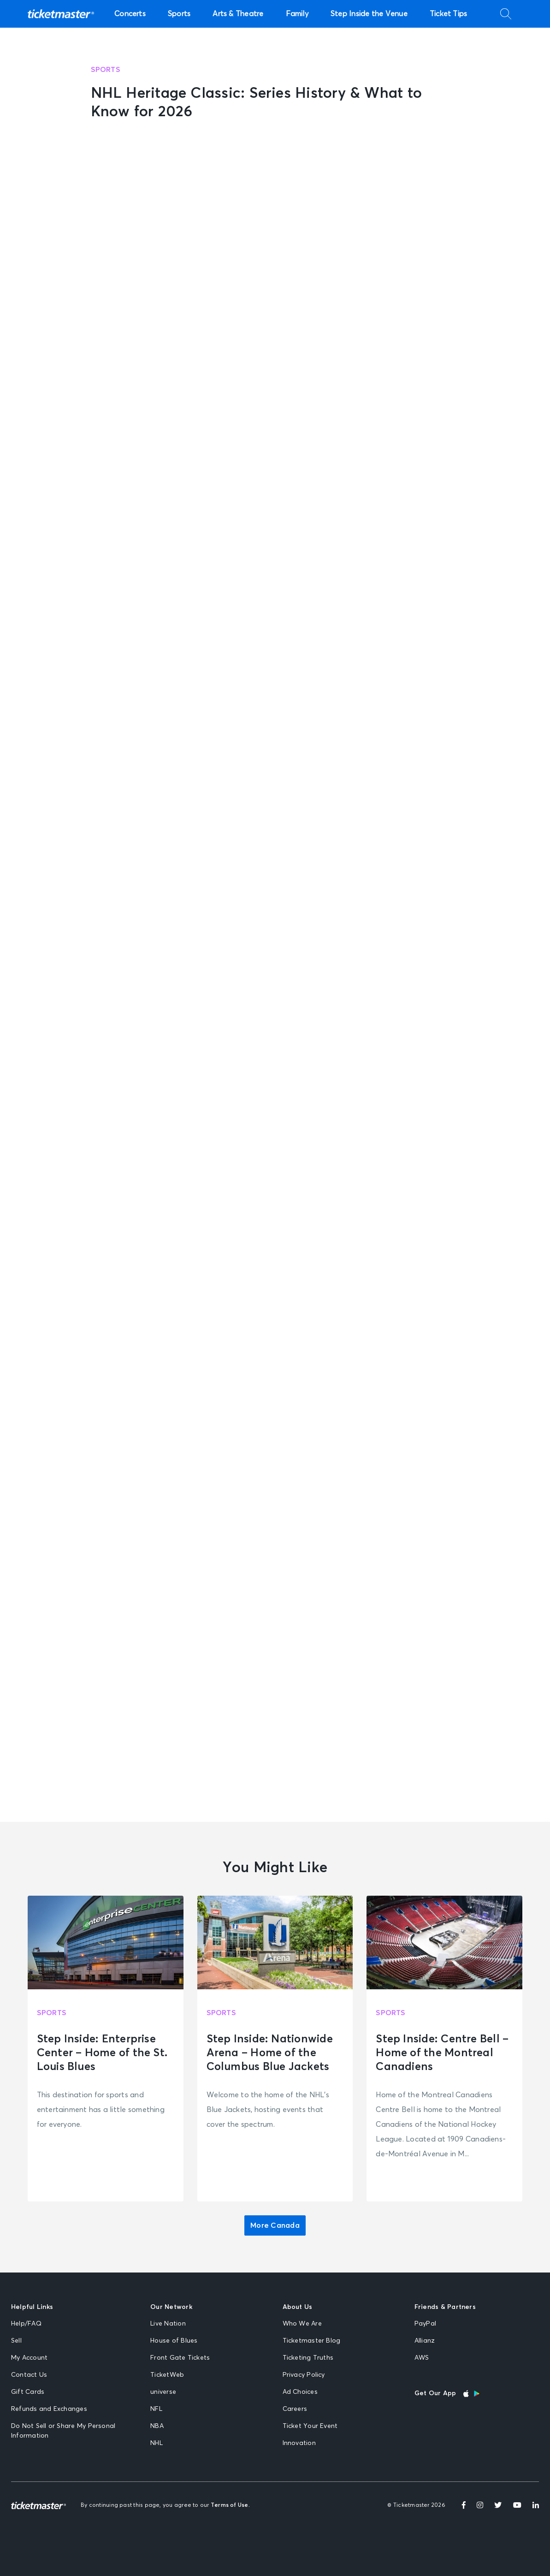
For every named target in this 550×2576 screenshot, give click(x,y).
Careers (295, 2409)
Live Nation (168, 2323)
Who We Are (302, 2323)
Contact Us (29, 2375)
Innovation (299, 2443)
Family (297, 14)
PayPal (425, 2323)
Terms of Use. (230, 2505)
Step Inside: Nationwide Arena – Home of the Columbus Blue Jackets (270, 2053)
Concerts (130, 14)
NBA (157, 2426)
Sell (16, 2341)
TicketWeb (167, 2375)
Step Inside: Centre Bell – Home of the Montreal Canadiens (442, 2053)
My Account (29, 2358)
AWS (421, 2358)
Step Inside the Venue (369, 14)
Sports (179, 14)
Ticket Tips (448, 14)
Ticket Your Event (310, 2426)
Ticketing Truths (308, 2358)
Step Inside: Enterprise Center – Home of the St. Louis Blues (102, 2053)
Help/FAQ (26, 2323)
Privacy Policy (304, 2375)
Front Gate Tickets (180, 2358)
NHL (156, 2443)
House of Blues (173, 2341)
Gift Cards (27, 2392)
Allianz (424, 2341)
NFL (156, 2409)
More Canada (275, 2225)
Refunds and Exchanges (49, 2409)
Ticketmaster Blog (312, 2341)
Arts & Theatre (238, 14)
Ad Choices (300, 2392)
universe (163, 2392)
